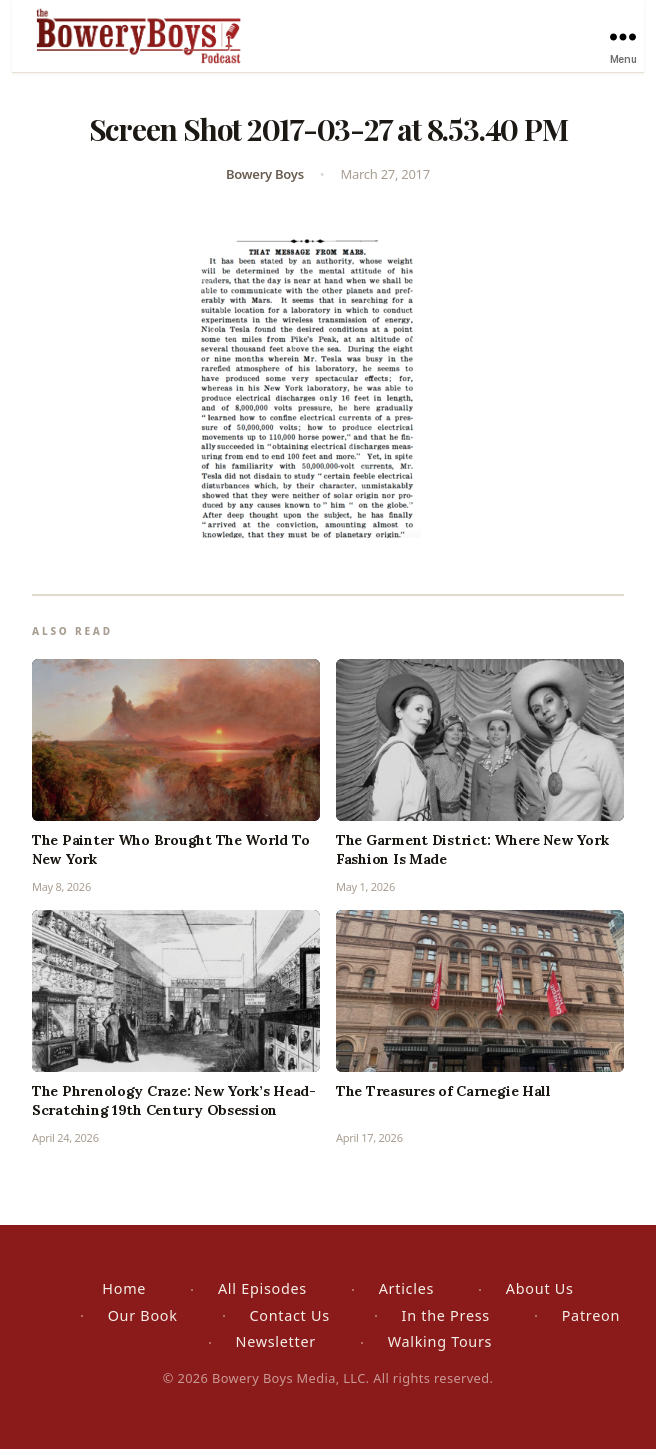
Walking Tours (440, 1341)
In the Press (446, 1315)
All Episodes (262, 1288)
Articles (406, 1288)
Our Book (143, 1315)
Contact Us (289, 1315)
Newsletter (275, 1341)
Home (124, 1288)
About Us (540, 1288)
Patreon (591, 1315)
